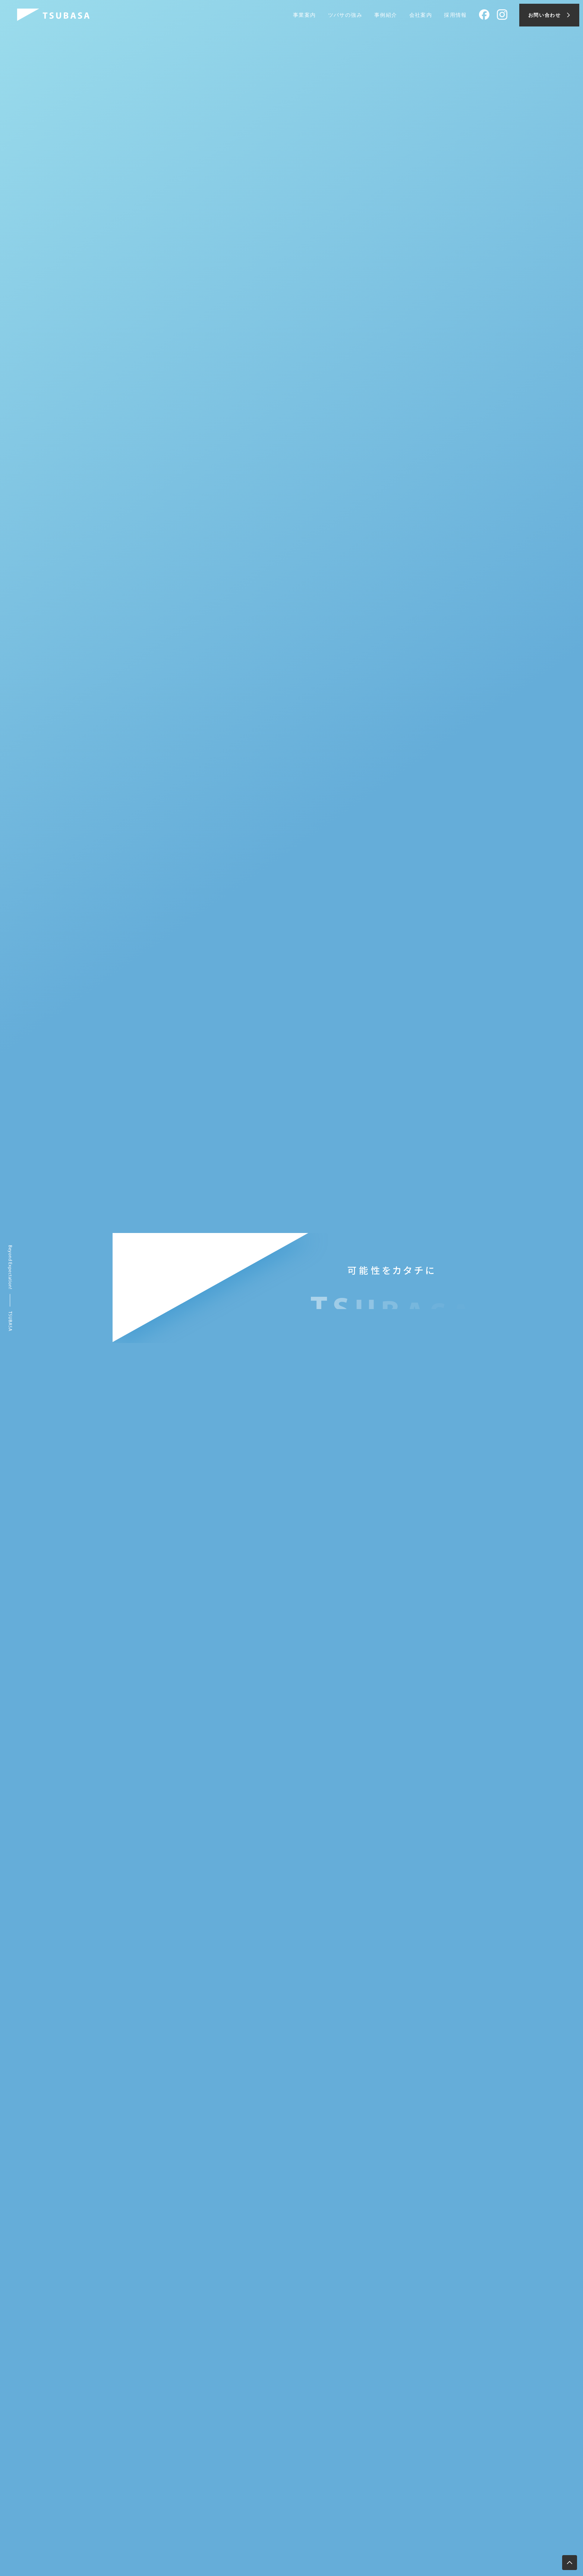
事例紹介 (385, 15)
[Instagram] (502, 15)
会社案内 (420, 15)
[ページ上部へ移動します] (569, 2562)
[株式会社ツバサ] (53, 15)
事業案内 (304, 15)
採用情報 (455, 15)
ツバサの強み (345, 15)
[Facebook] (484, 15)
